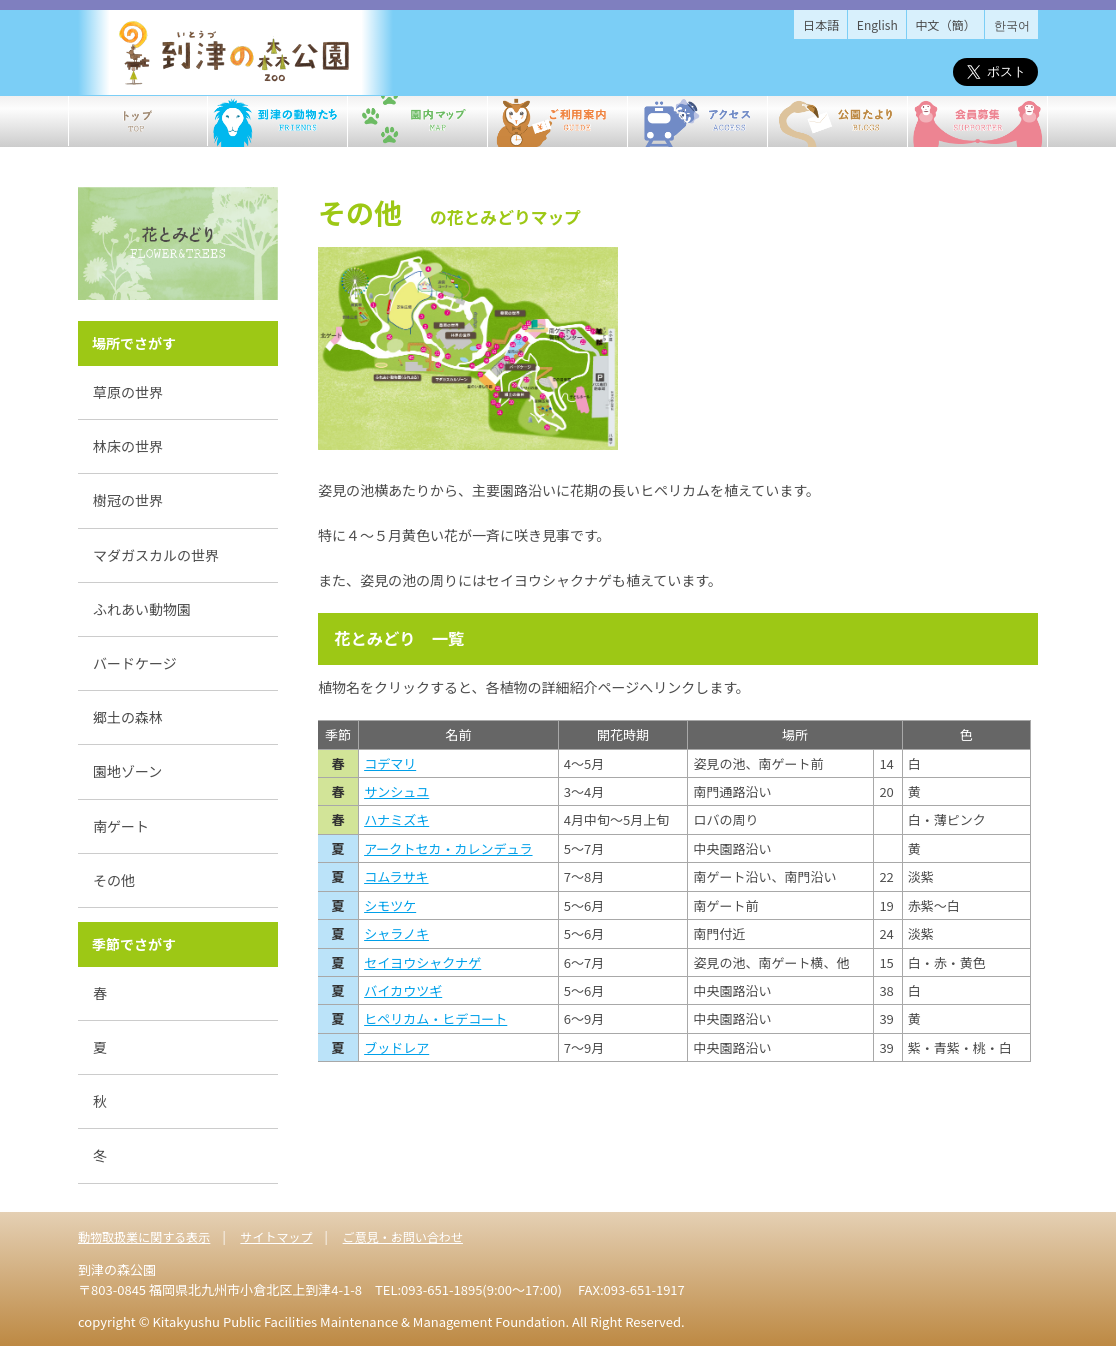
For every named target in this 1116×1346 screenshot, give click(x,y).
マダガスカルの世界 (156, 555)
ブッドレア (396, 1047)
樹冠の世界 (128, 500)
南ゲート (121, 826)
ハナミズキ (396, 819)
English (877, 24)
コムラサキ (396, 876)
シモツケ (390, 905)
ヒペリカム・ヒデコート (435, 1018)
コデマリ (390, 763)
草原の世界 (128, 392)
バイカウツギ (403, 990)
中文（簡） (946, 24)
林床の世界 (128, 446)
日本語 (821, 24)
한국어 (1012, 24)
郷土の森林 (128, 717)
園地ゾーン (127, 771)
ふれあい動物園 (142, 609)
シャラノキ (396, 933)
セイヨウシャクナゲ (422, 962)
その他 (114, 880)
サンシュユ (396, 791)
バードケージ (135, 663)
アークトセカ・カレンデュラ (448, 848)
